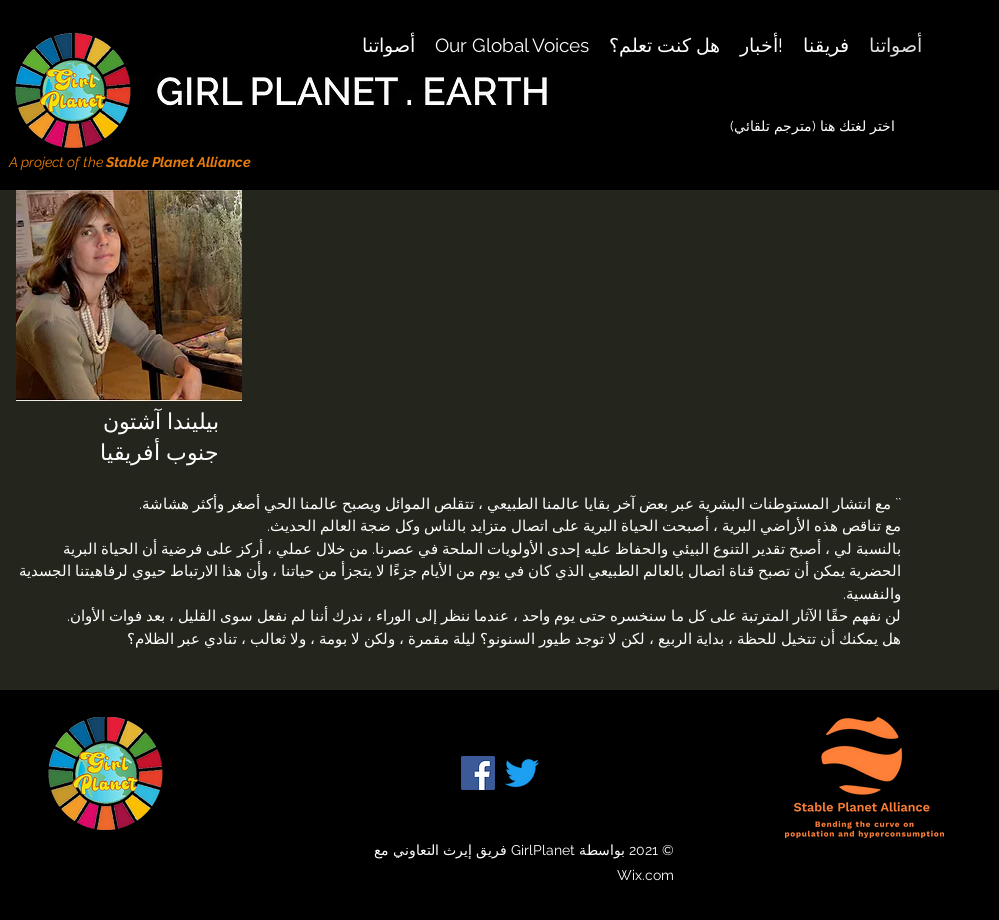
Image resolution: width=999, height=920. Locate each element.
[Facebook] (478, 773)
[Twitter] (522, 773)
